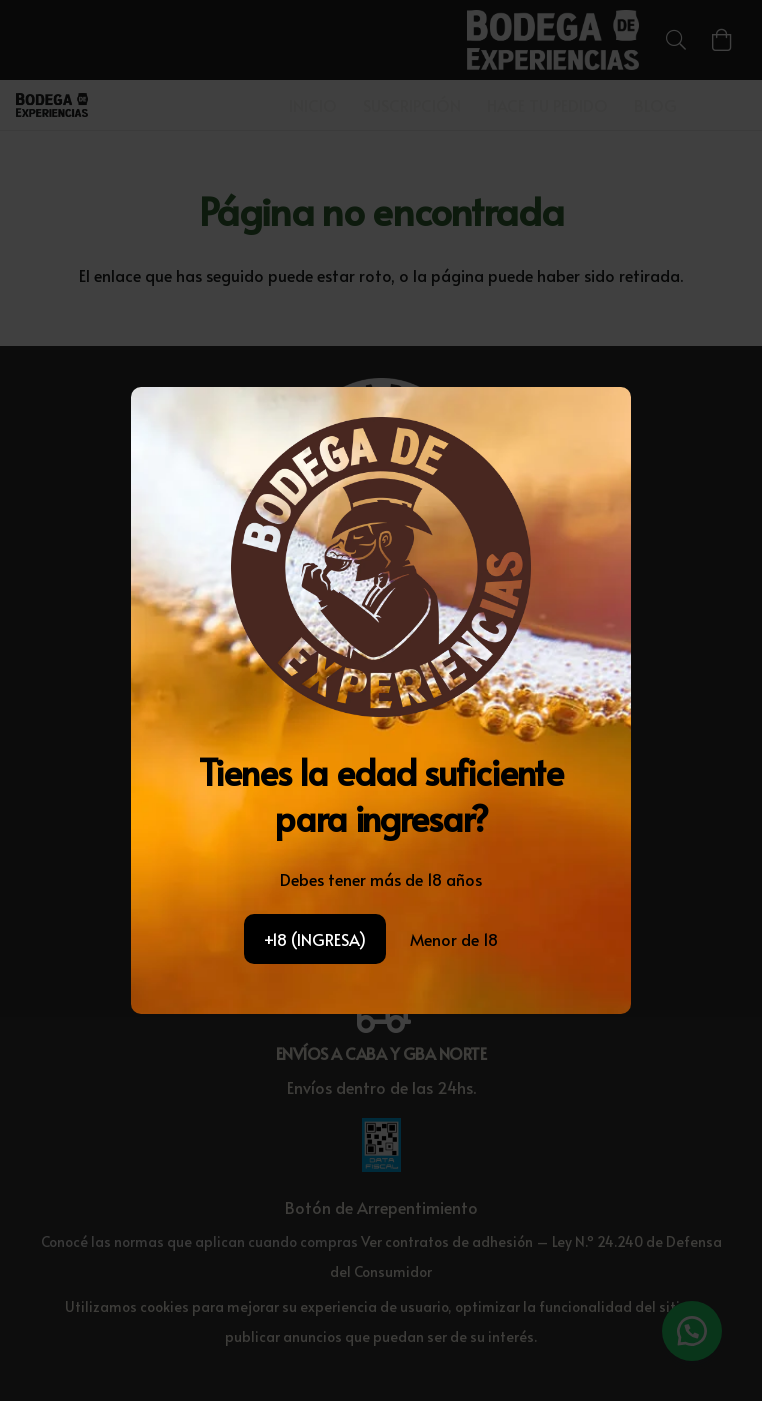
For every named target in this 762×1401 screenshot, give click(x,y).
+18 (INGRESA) (315, 939)
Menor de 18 (454, 939)
